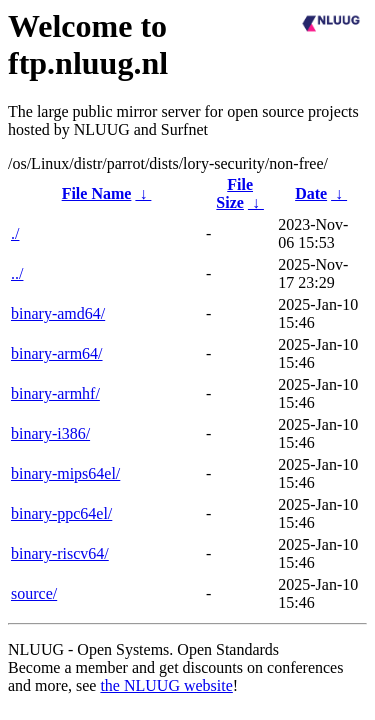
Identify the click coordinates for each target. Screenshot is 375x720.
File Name (97, 193)
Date (311, 193)
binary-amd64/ (58, 313)
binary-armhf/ (55, 393)
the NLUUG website (166, 685)
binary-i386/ (50, 433)
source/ (34, 593)
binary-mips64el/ (65, 473)
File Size (234, 193)
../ (17, 273)
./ (15, 233)
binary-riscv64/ (60, 553)
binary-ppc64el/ (61, 513)
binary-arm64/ (57, 353)
